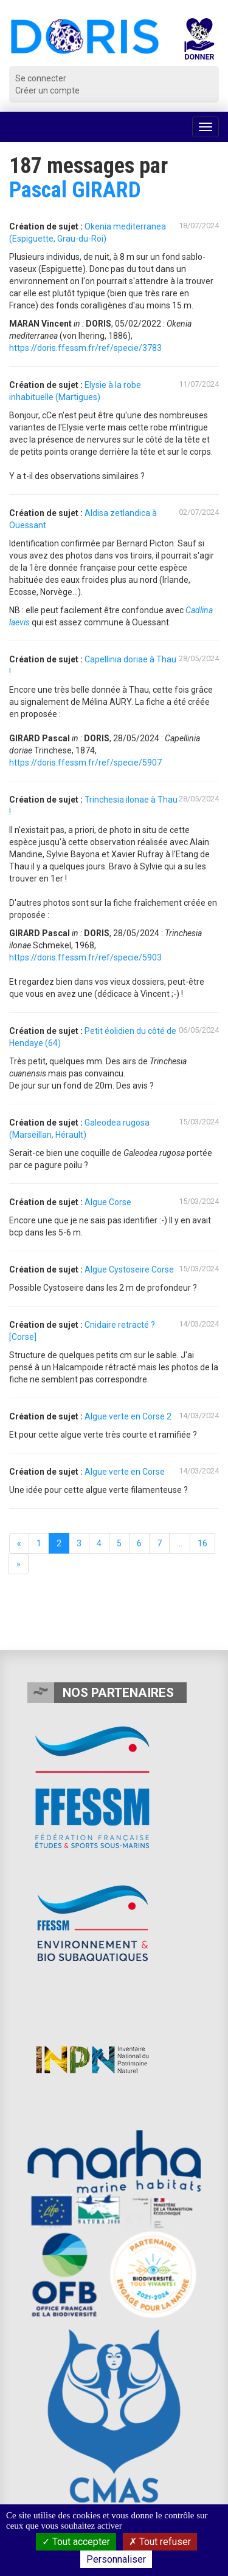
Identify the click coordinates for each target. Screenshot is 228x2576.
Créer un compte (47, 90)
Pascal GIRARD (75, 190)
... (179, 1543)
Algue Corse (108, 1202)
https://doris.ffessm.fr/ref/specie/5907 (85, 762)
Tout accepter (76, 2541)
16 (202, 1543)
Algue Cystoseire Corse (129, 1269)
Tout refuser (160, 2541)
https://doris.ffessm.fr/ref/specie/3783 (85, 348)
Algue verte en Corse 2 (128, 1416)
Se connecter (40, 78)
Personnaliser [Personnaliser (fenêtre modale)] (116, 2559)
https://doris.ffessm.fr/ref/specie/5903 (85, 957)
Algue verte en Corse (125, 1472)
